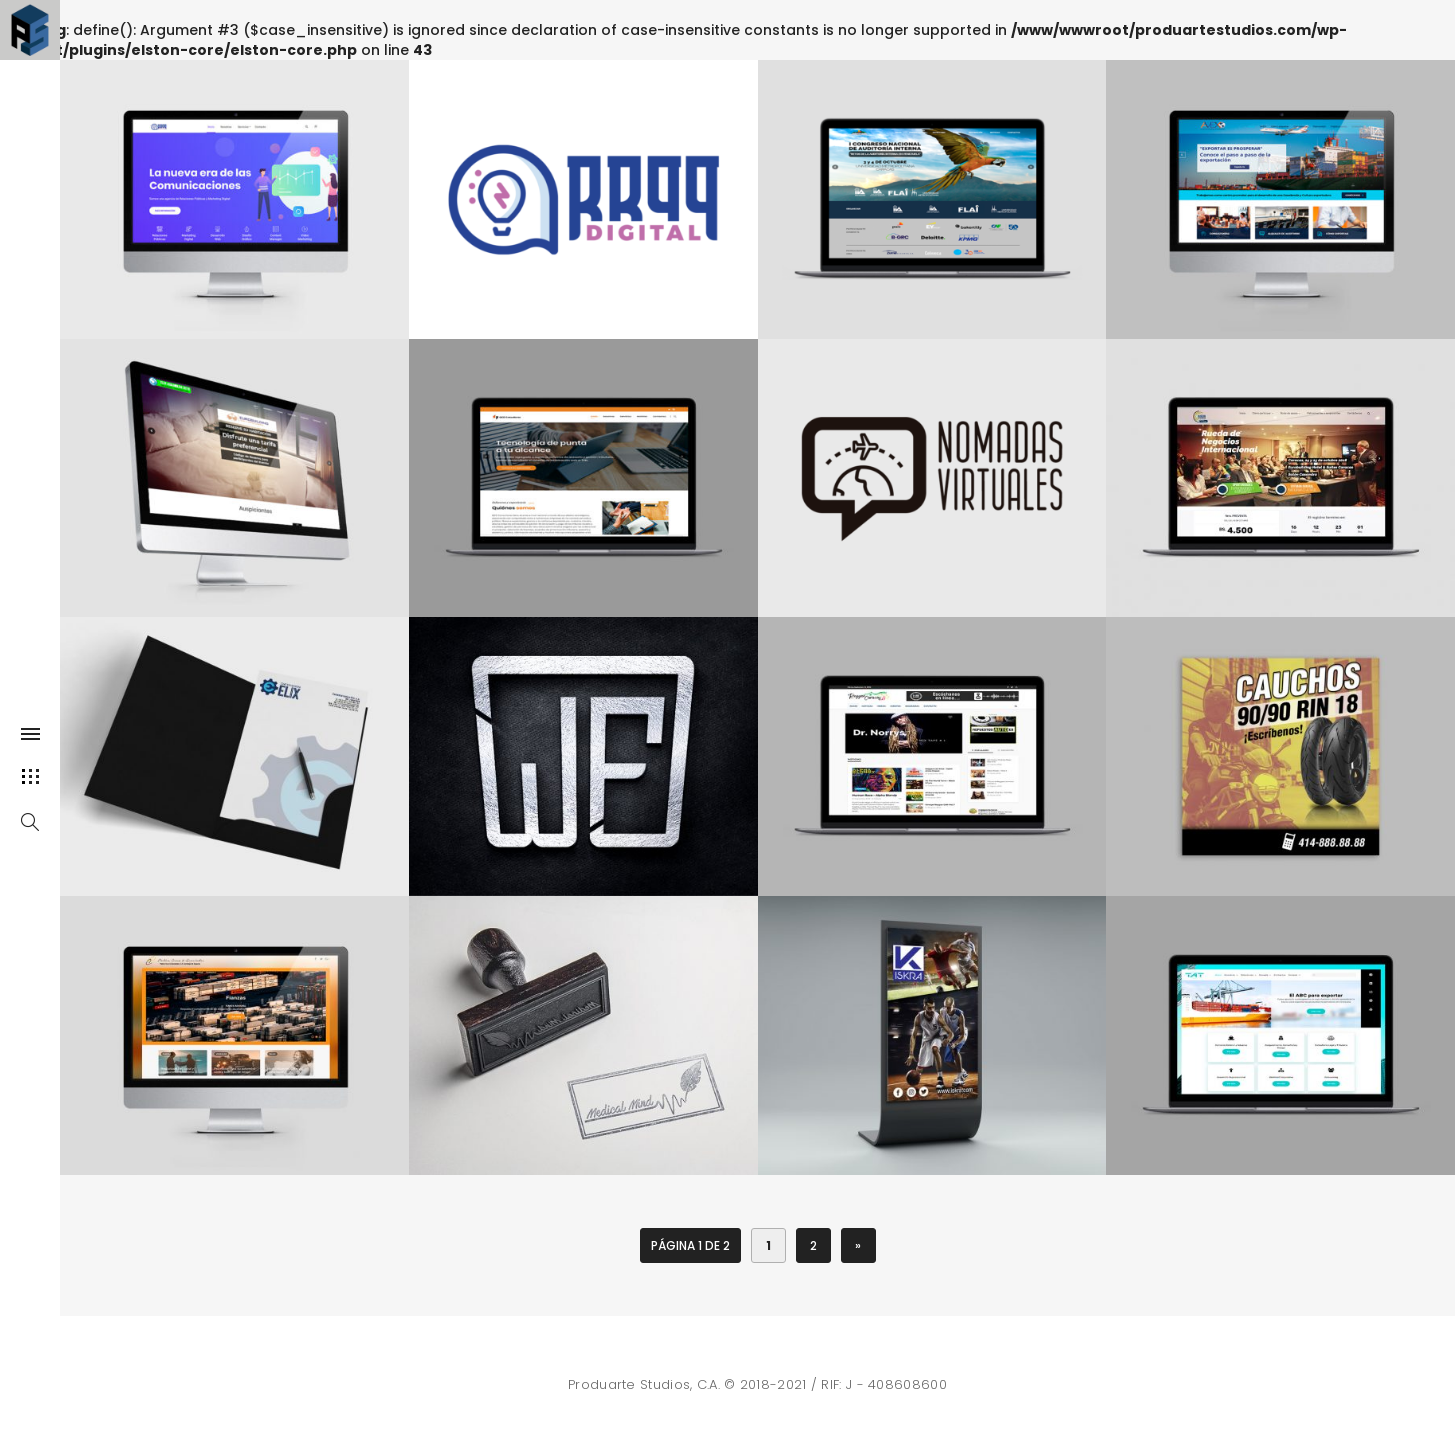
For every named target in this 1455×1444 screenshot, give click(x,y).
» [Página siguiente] (858, 1245)
